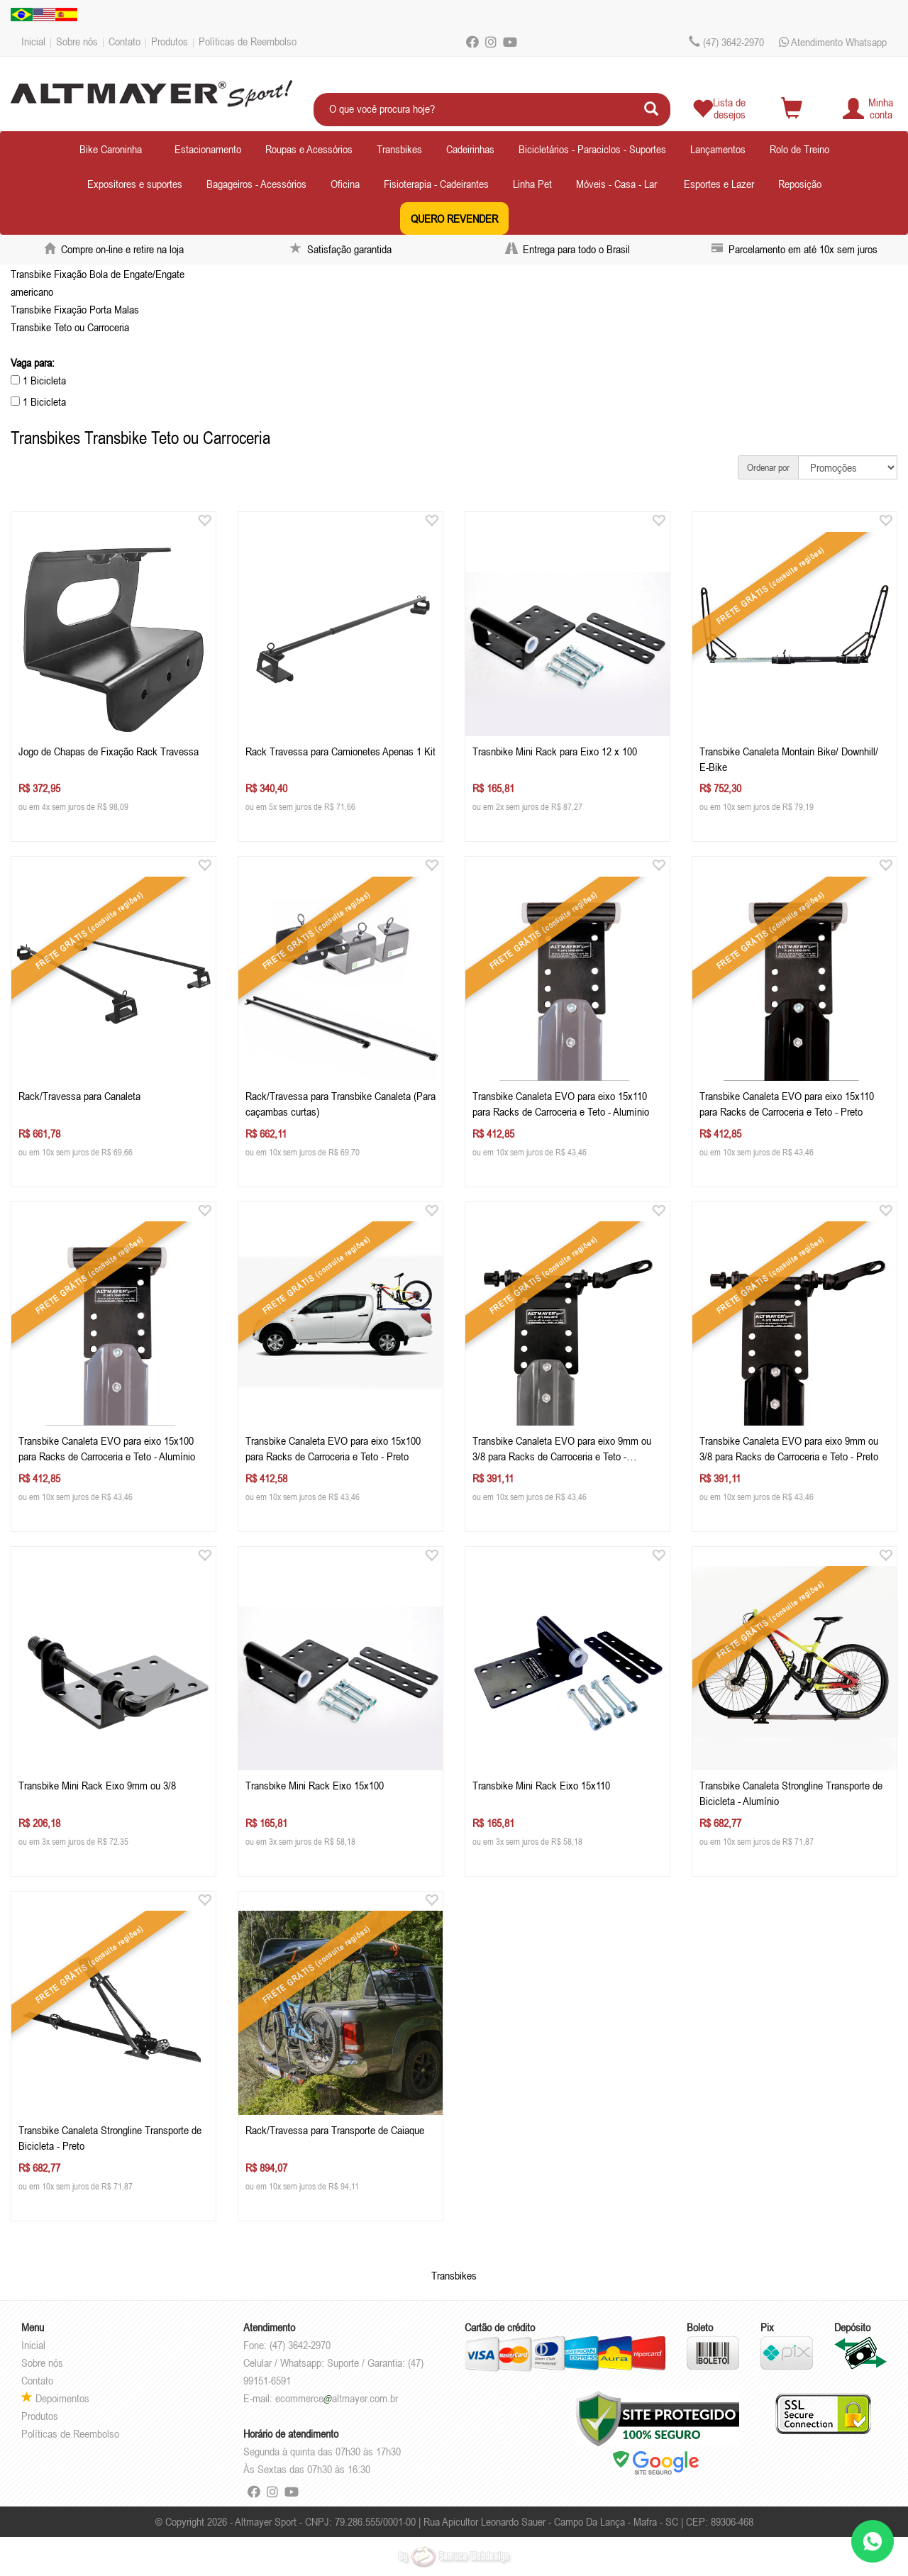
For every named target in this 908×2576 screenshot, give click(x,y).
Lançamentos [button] (718, 149)
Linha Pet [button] (532, 183)
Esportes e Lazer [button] (719, 183)
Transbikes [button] (399, 149)
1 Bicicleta (38, 380)
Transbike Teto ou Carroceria (70, 327)
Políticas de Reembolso (248, 41)
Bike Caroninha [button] (110, 149)
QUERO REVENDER (454, 218)
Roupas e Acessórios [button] (309, 149)
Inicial (33, 41)
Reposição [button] (799, 183)
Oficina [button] (345, 183)
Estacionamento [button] (208, 149)
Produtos (169, 41)
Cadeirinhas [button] (470, 149)
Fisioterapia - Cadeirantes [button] (436, 183)
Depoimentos (55, 2398)
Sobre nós (77, 41)
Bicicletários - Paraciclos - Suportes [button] (592, 149)
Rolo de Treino (799, 149)
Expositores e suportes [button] (134, 183)
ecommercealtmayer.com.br (336, 2398)
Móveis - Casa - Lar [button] (616, 183)
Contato (124, 41)
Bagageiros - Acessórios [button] (256, 183)
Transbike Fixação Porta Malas (75, 309)
